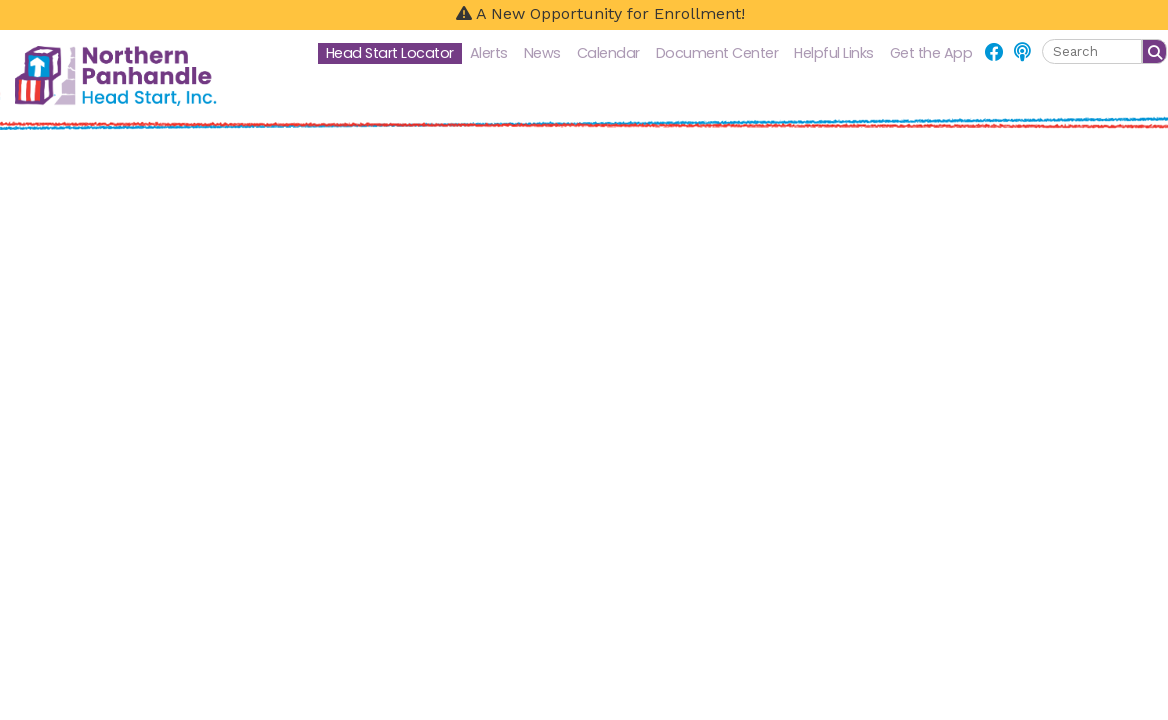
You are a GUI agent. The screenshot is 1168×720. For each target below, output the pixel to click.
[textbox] (1092, 51)
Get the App (931, 53)
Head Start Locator (390, 53)
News (542, 53)
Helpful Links (834, 53)
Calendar (608, 53)
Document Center (717, 53)
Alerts (489, 53)
